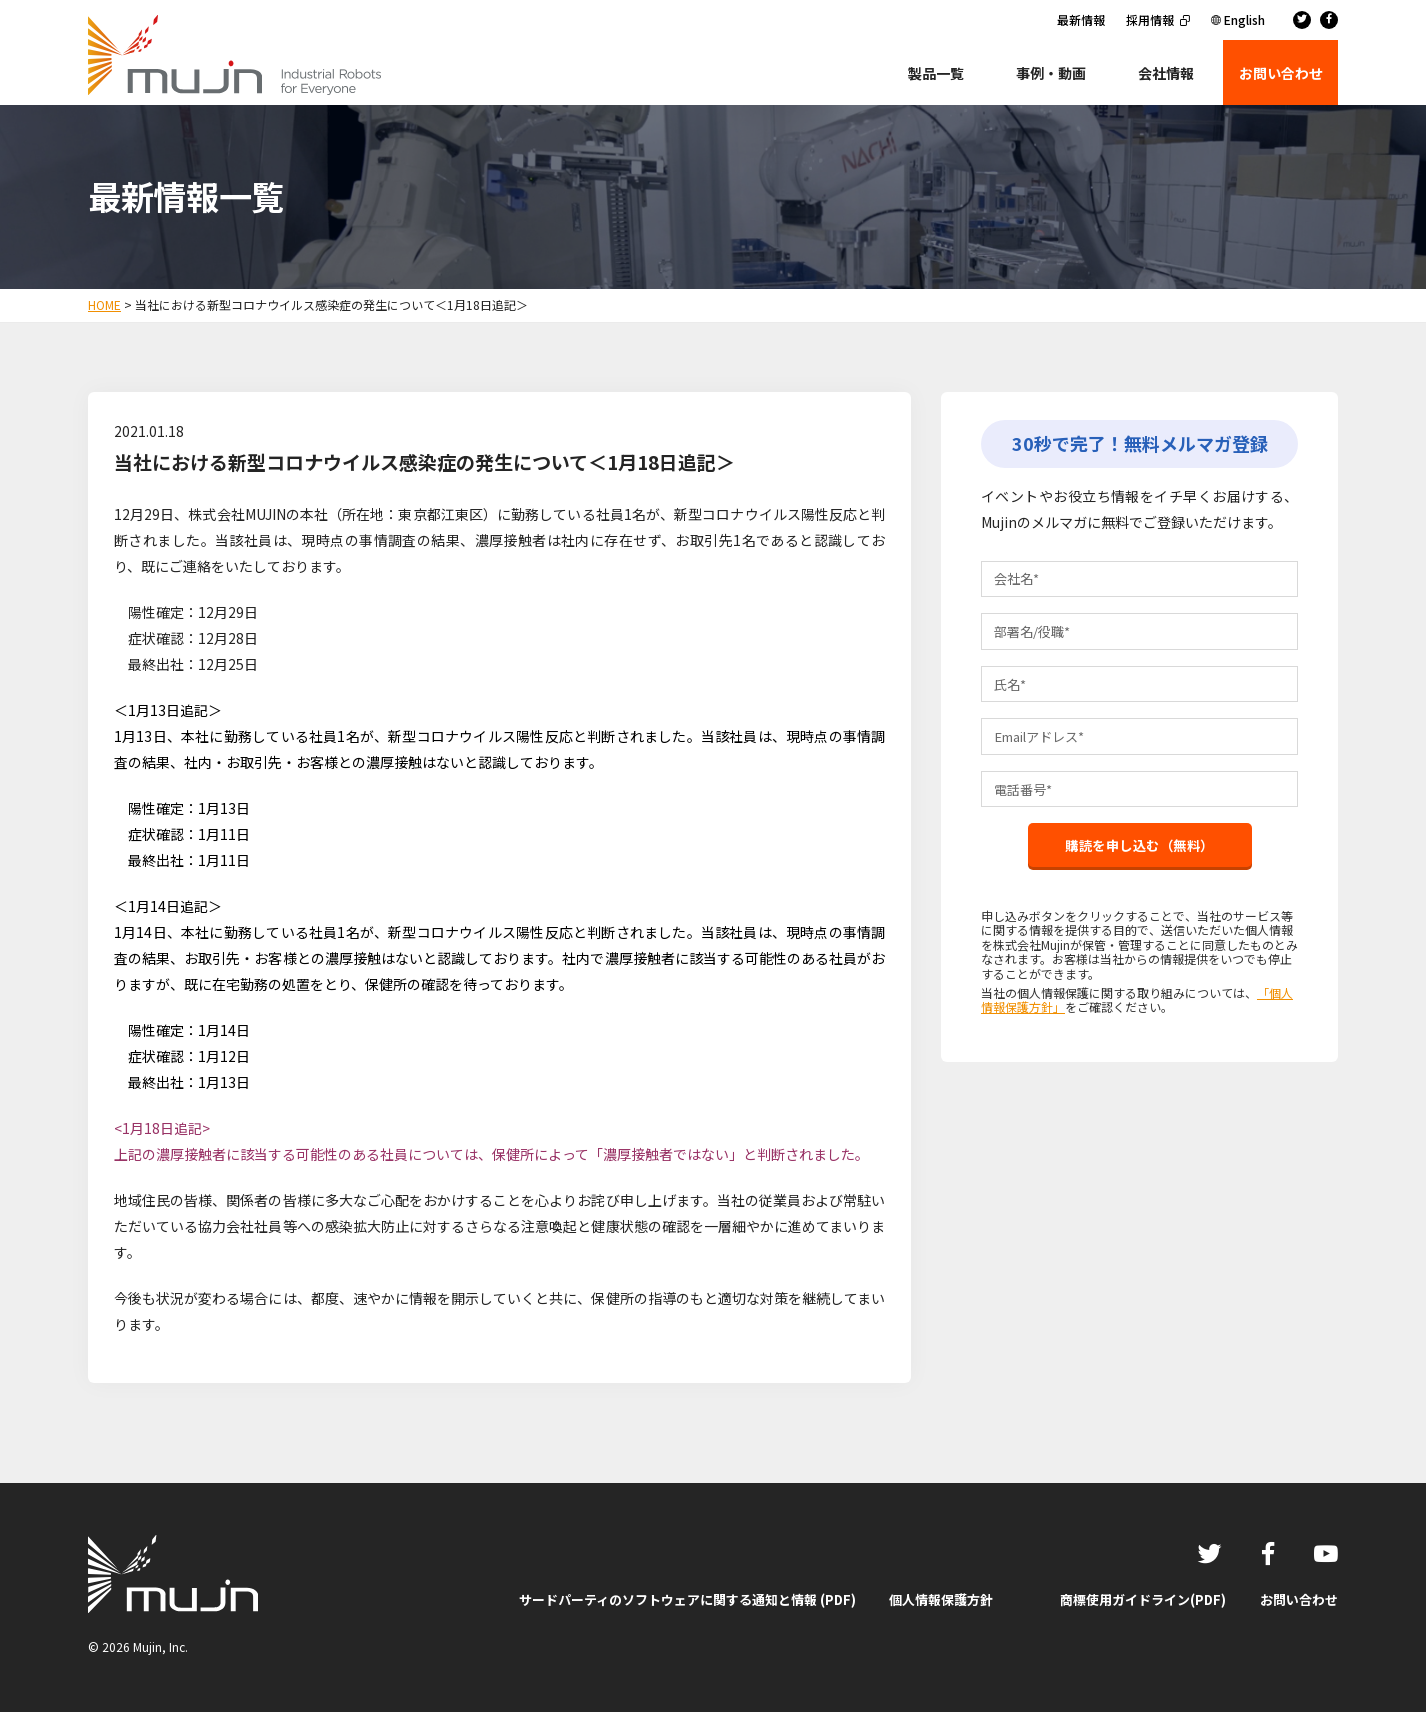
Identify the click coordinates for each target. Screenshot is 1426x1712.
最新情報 (1081, 19)
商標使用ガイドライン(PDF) (1143, 1599)
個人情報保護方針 (941, 1599)
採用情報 (1150, 19)
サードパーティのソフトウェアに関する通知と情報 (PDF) (687, 1599)
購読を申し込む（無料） (1140, 858)
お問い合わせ (1299, 1599)
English (1244, 19)
